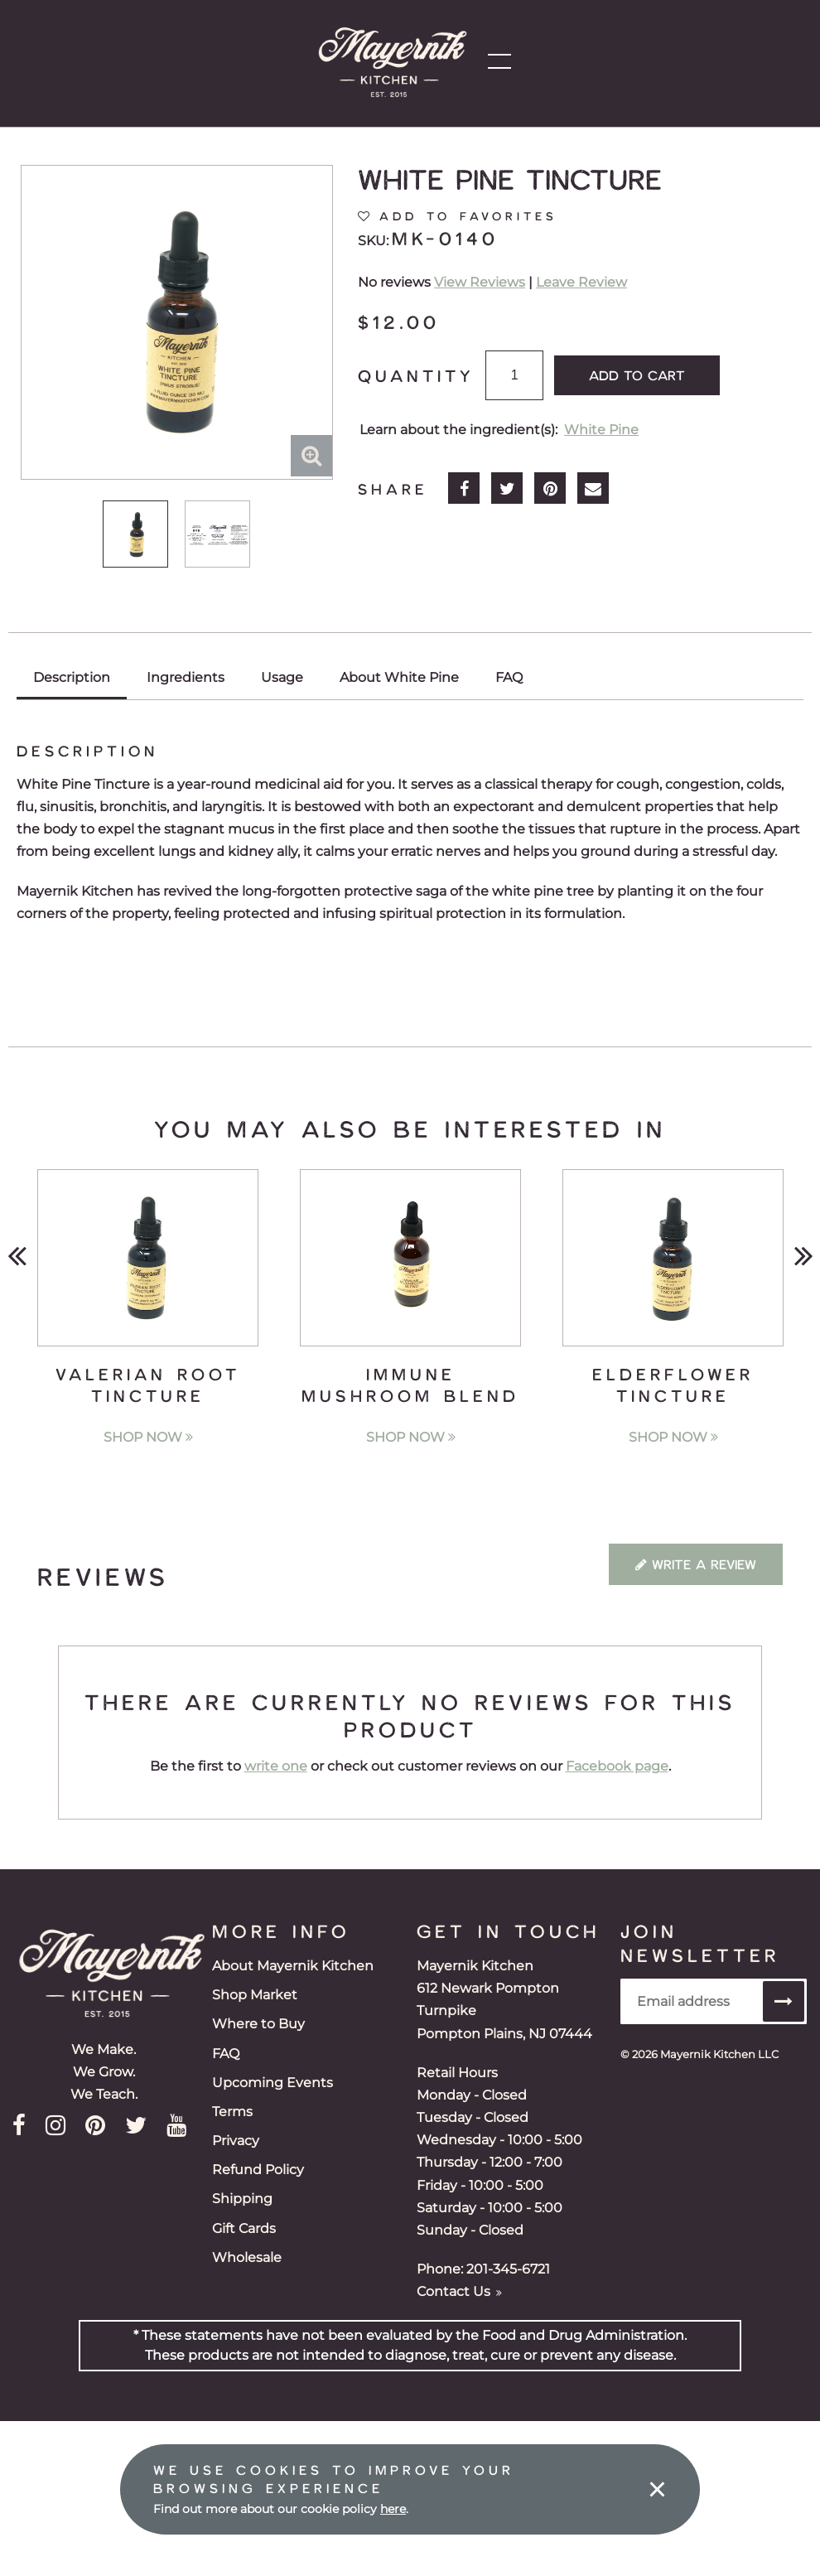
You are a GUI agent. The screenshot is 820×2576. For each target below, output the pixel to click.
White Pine (601, 429)
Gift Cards (244, 2228)
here (393, 2508)
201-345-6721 (508, 2269)
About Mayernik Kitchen (293, 1966)
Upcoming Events (272, 2082)
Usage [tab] (282, 677)
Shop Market (254, 1995)
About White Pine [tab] (399, 677)
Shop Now (148, 1437)
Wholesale (247, 2257)
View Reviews (479, 282)
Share (393, 489)
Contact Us (459, 2291)
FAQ (225, 2053)
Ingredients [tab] (185, 677)
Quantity (416, 375)
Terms (232, 2111)
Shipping (242, 2198)
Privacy (235, 2140)
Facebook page (617, 1766)
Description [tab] (71, 677)
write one (275, 1766)
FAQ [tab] (509, 677)
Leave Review (581, 282)
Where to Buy (258, 2024)
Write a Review (695, 1564)
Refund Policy (258, 2169)
